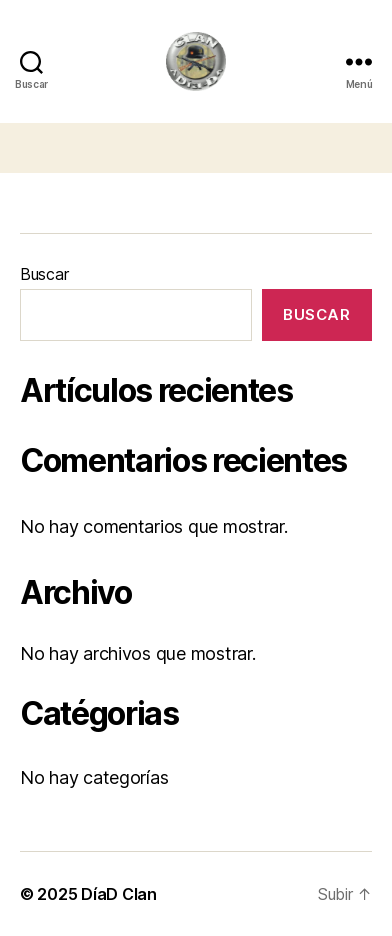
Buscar (44, 274)
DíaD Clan (119, 894)
